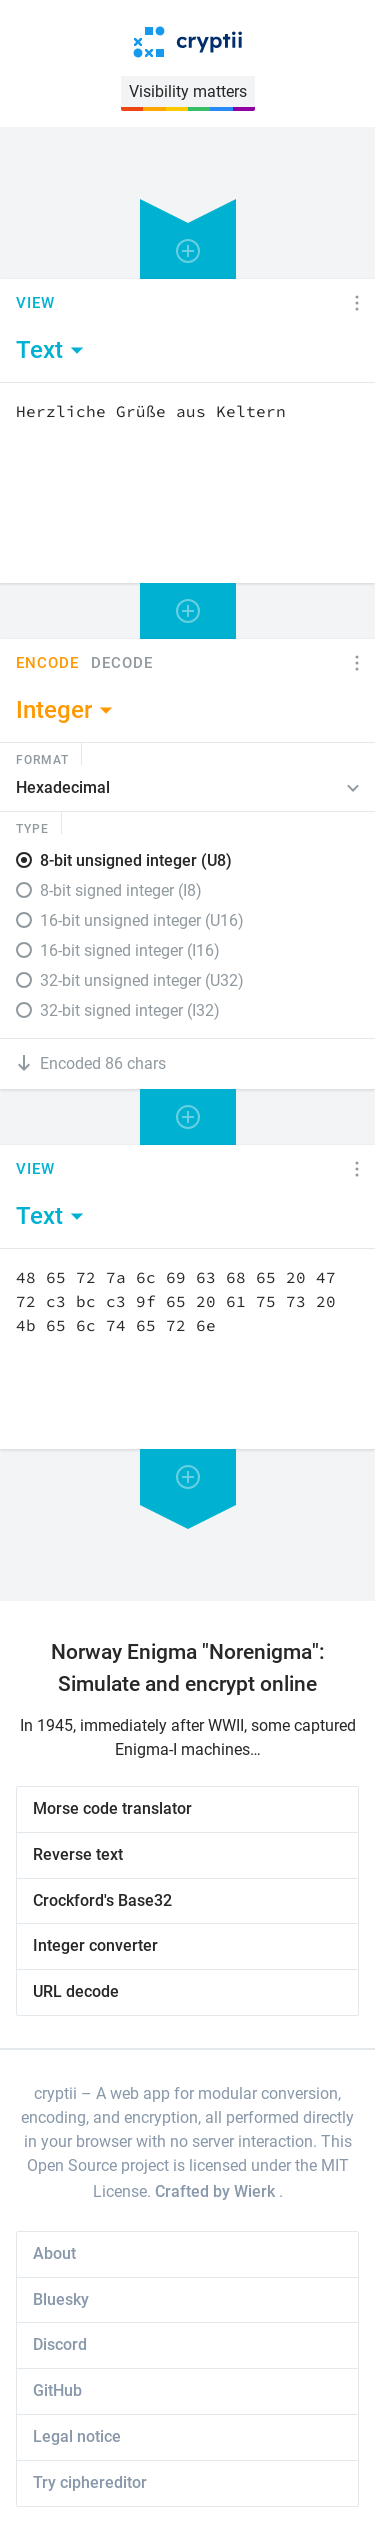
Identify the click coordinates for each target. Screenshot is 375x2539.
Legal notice (77, 2436)
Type (32, 828)
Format (42, 759)
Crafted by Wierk (217, 2191)
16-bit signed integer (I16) (130, 950)
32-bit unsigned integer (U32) (142, 980)
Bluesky (61, 2299)
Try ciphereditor (90, 2482)
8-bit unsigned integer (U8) (136, 860)
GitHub (57, 2390)
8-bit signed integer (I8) (121, 890)
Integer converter (95, 1945)
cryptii (55, 2093)
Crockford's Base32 (102, 1900)
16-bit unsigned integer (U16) (142, 920)
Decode (122, 663)
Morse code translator (112, 1808)
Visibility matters (188, 91)
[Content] (187, 483)
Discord (60, 2344)
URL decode (76, 1991)
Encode (47, 663)
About (54, 2253)
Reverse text (78, 1854)
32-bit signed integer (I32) (130, 1010)
